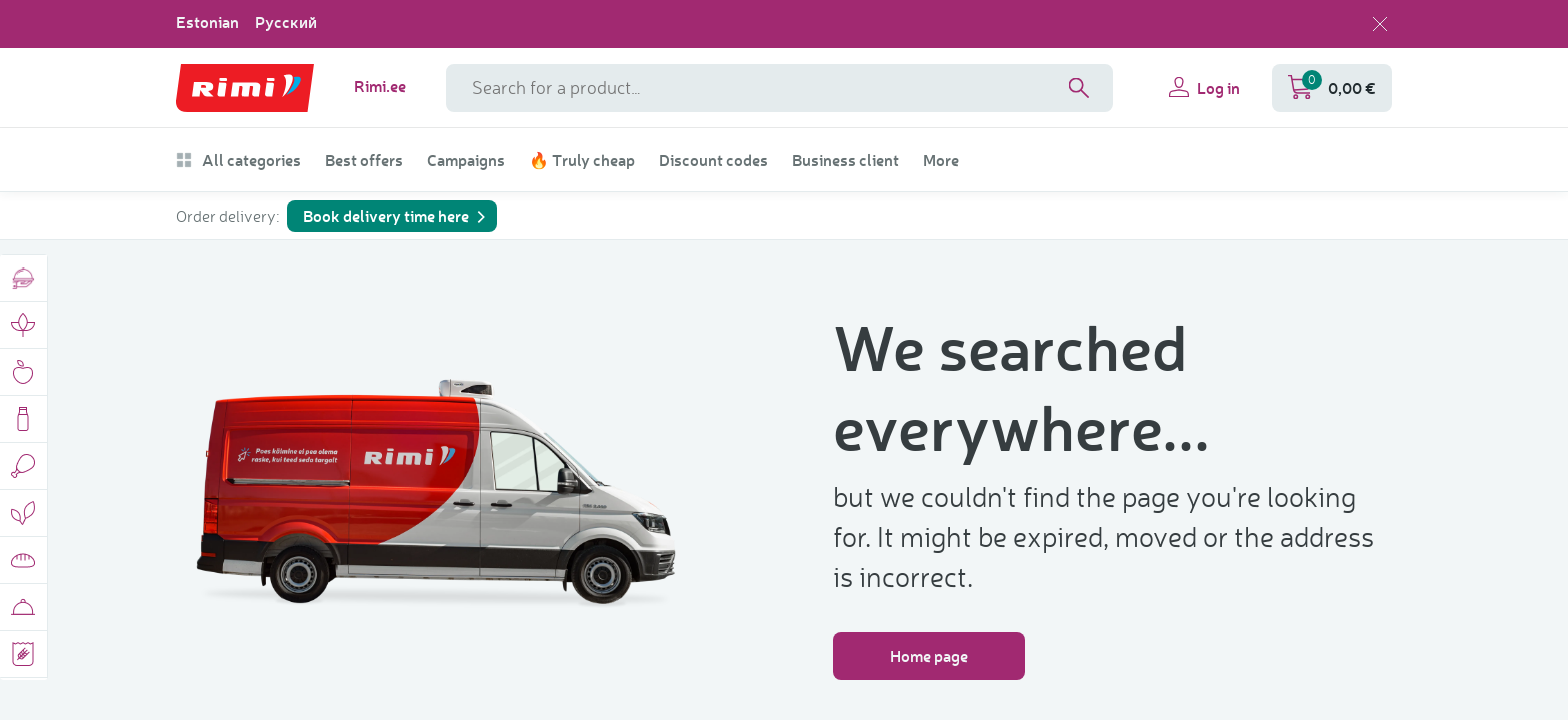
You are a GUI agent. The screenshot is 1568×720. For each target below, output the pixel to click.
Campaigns (466, 160)
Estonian (207, 22)
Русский (286, 22)
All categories (238, 160)
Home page (929, 655)
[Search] (1079, 88)
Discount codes (713, 160)
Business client (845, 160)
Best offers (364, 160)
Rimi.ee (380, 86)
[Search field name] (779, 88)
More (941, 160)
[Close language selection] (1380, 24)
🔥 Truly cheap (582, 160)
